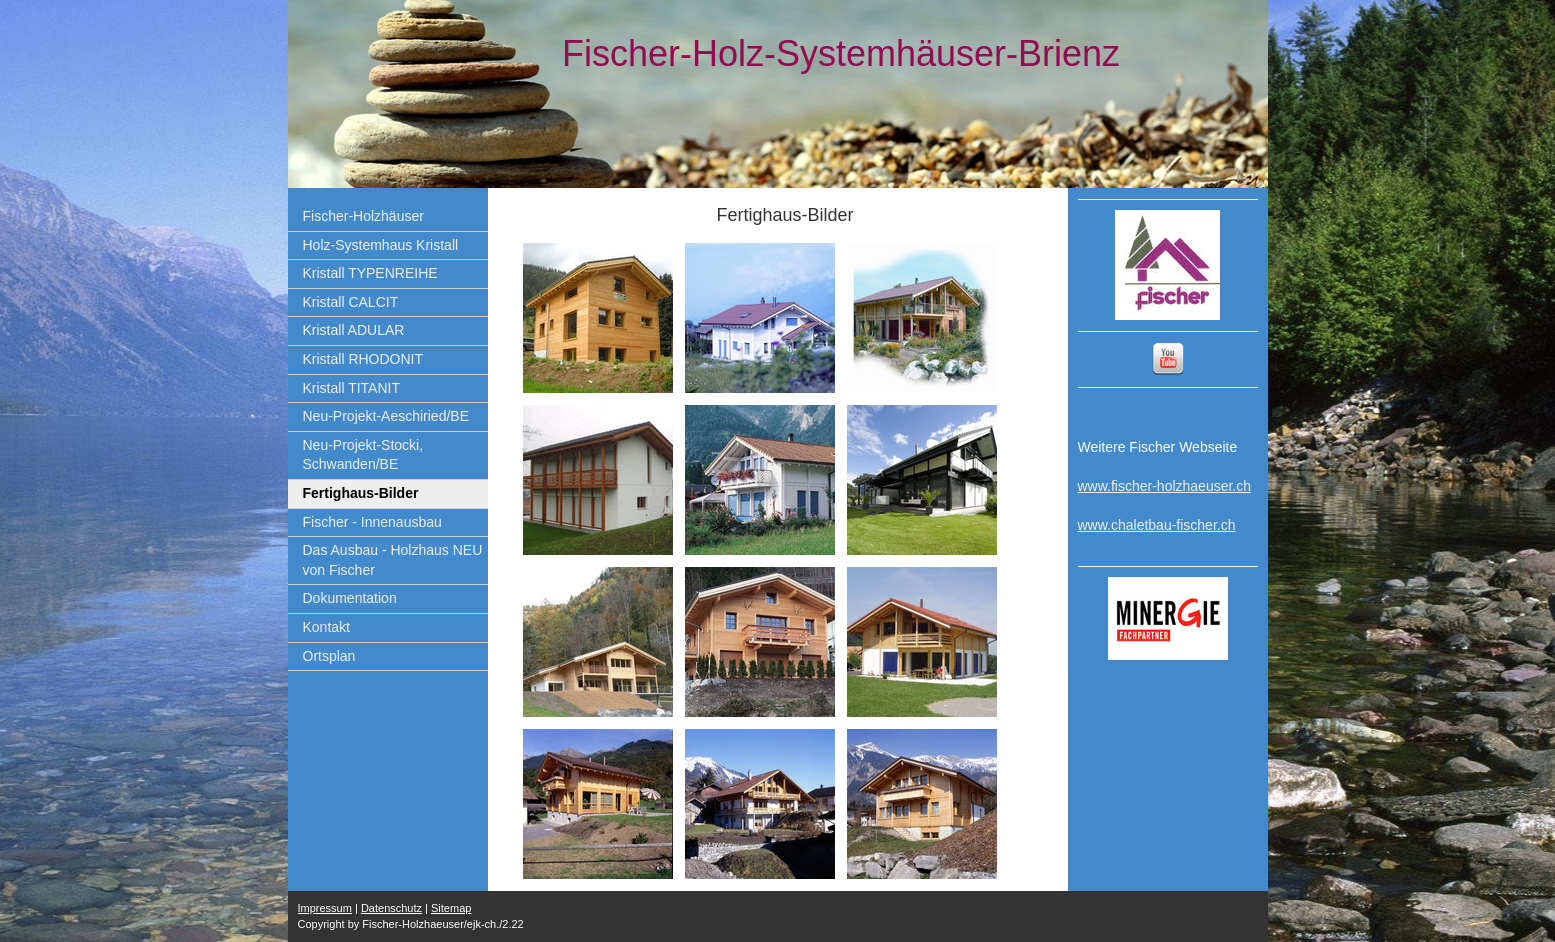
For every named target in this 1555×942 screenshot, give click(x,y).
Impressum (325, 908)
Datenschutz (391, 908)
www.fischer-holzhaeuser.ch (1165, 486)
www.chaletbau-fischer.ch (1157, 525)
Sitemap (451, 908)
